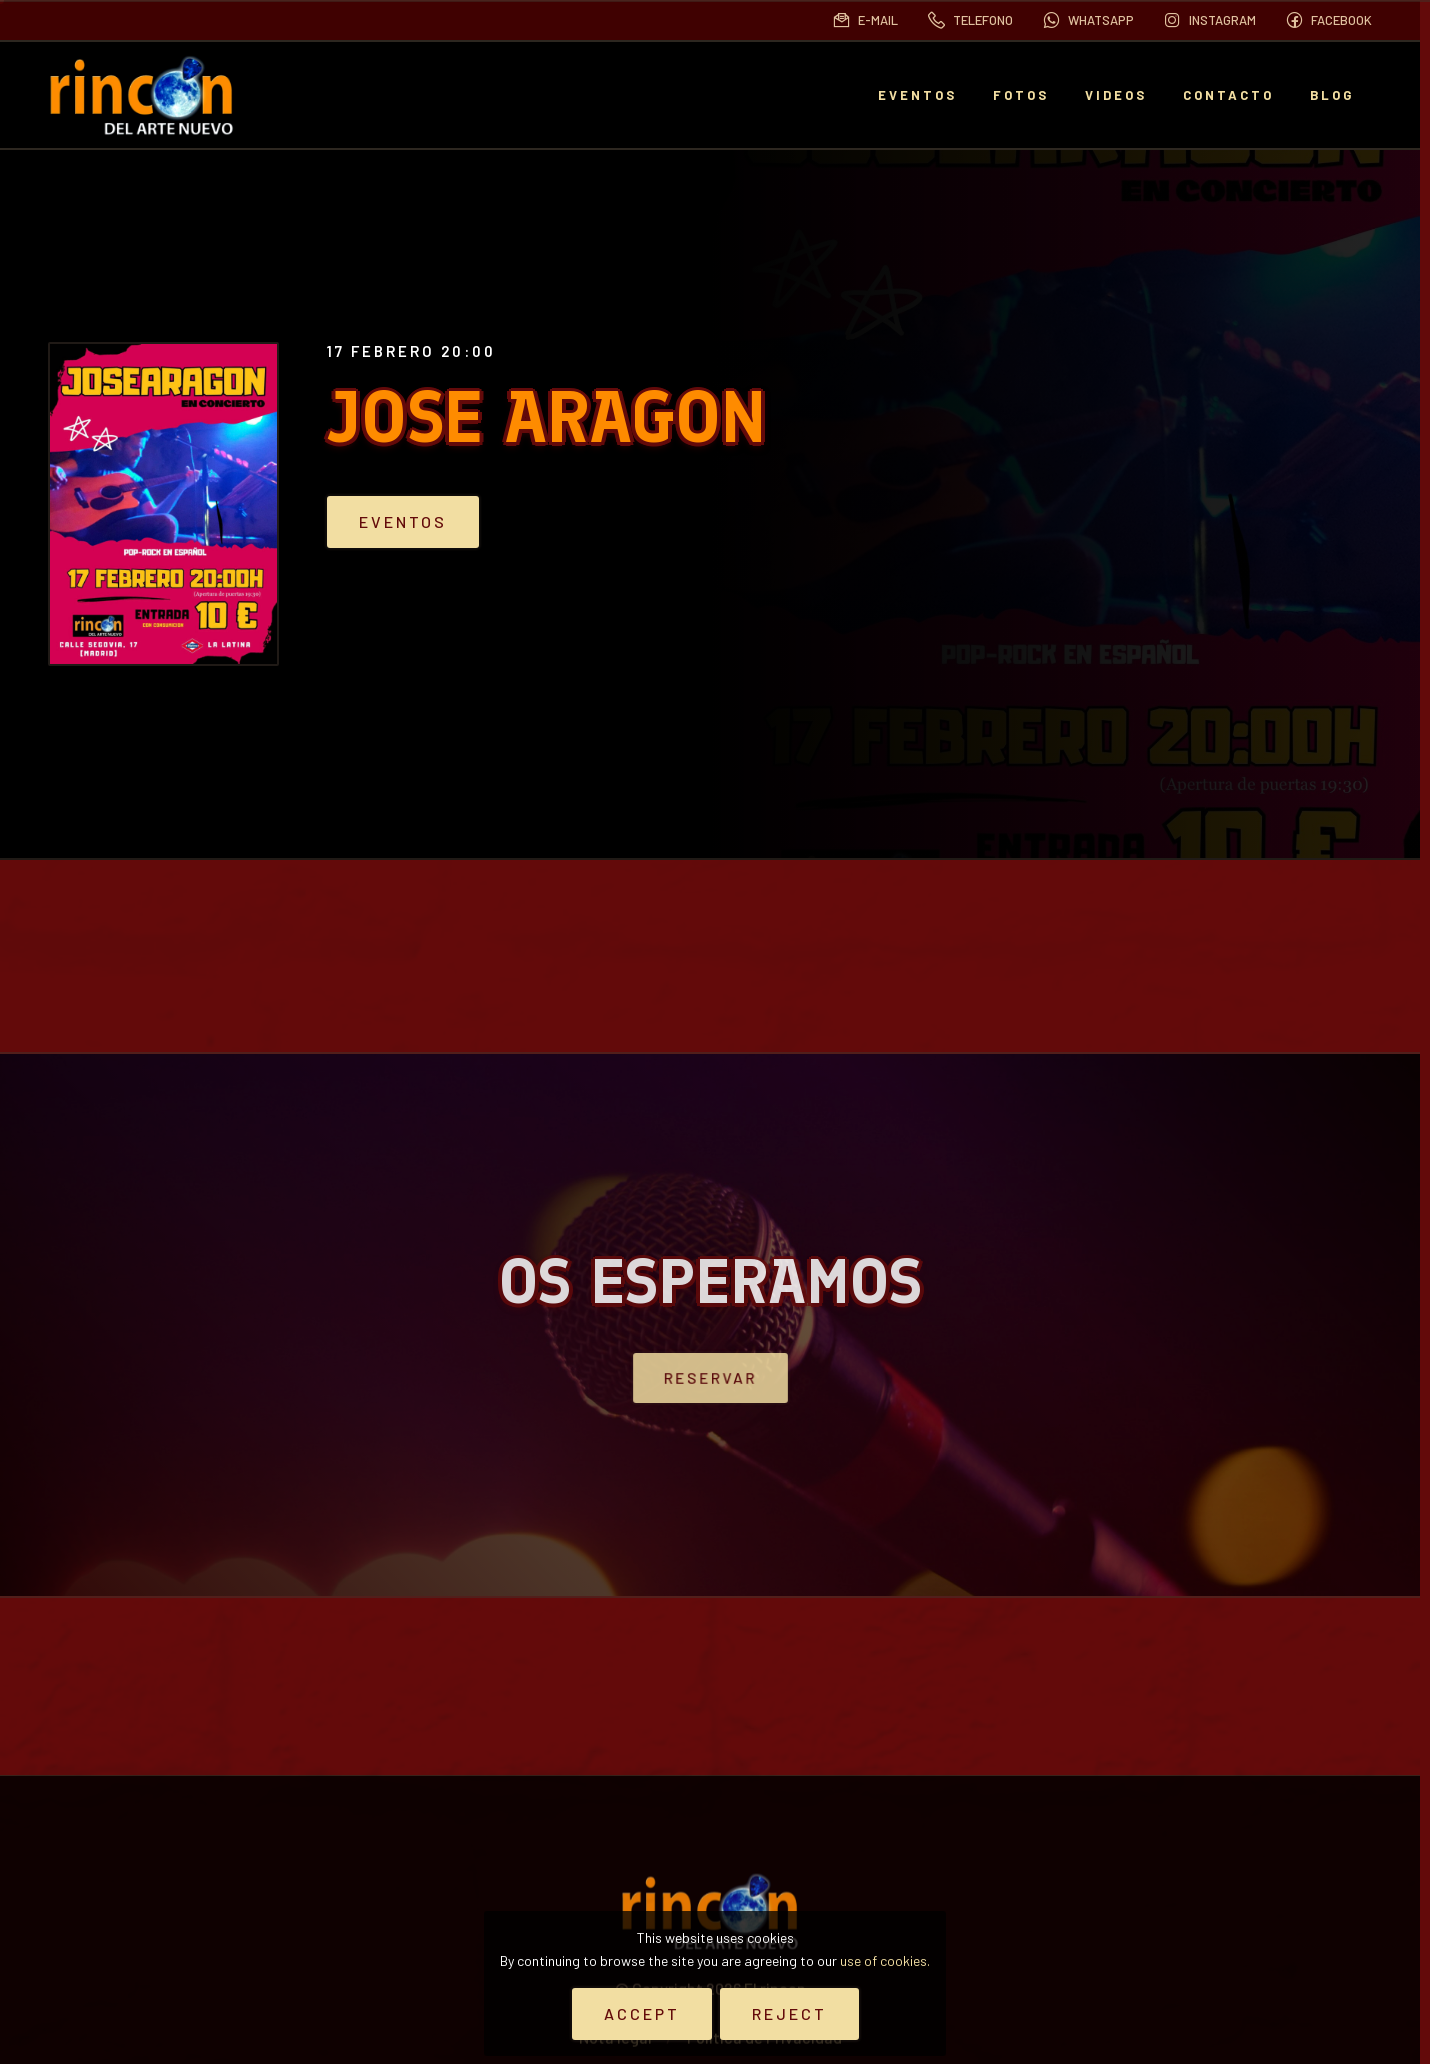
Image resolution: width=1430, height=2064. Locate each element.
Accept (642, 2013)
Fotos (1021, 95)
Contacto (1228, 95)
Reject (789, 2013)
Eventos (429, 522)
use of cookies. (885, 1960)
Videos (1116, 95)
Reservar (710, 1377)
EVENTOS (917, 95)
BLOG (1332, 95)
